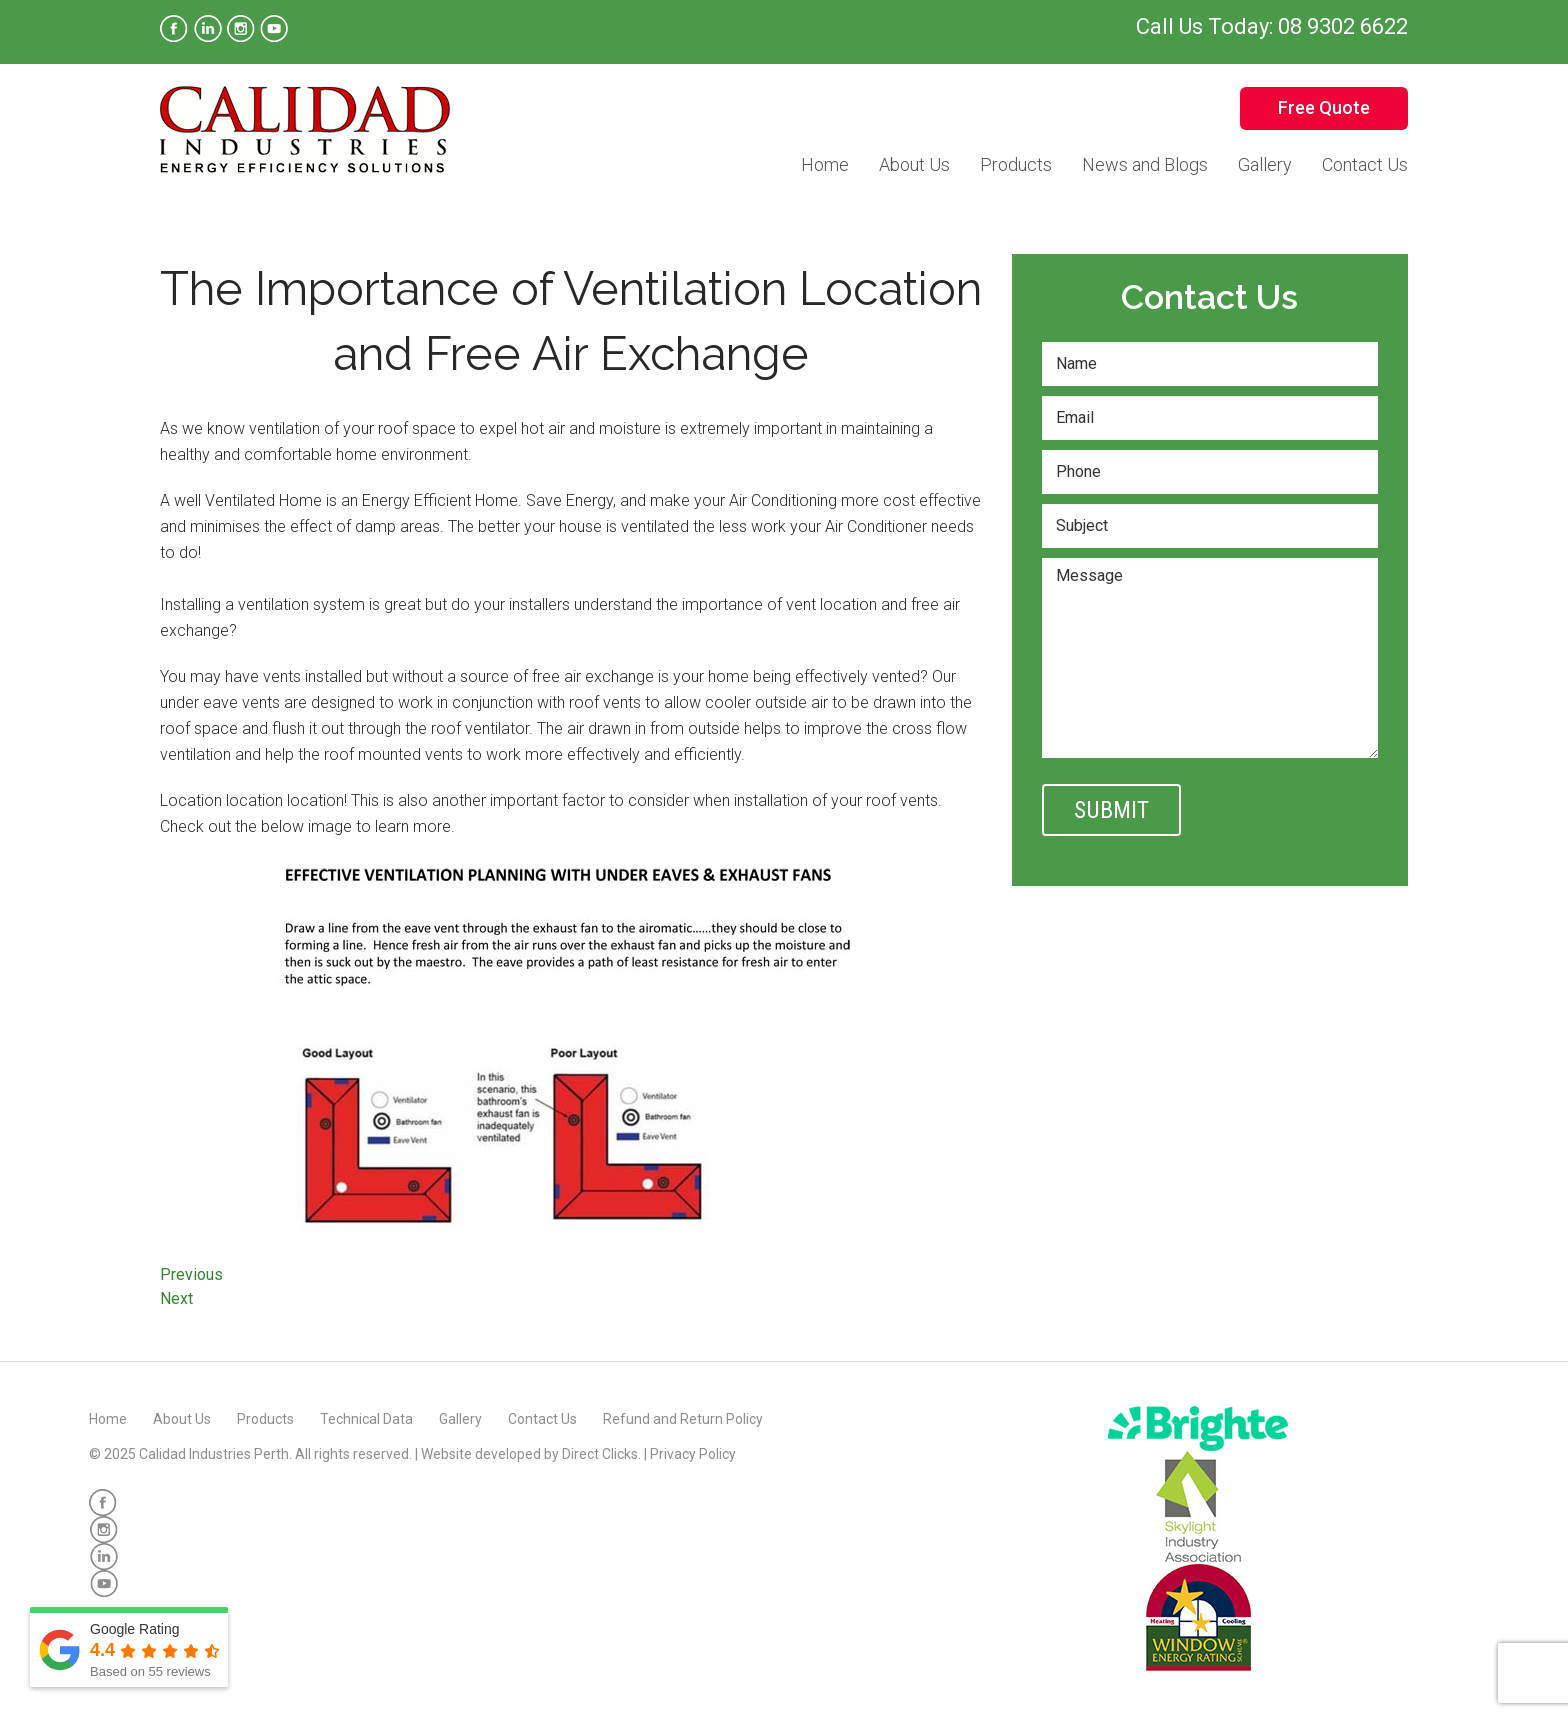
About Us (914, 164)
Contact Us (1365, 164)
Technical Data (366, 1419)
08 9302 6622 (1343, 26)
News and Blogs (1145, 164)
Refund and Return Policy (683, 1419)
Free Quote (1324, 107)
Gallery (1265, 164)
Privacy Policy (693, 1454)
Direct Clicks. (601, 1454)
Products (1016, 164)
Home (825, 164)
